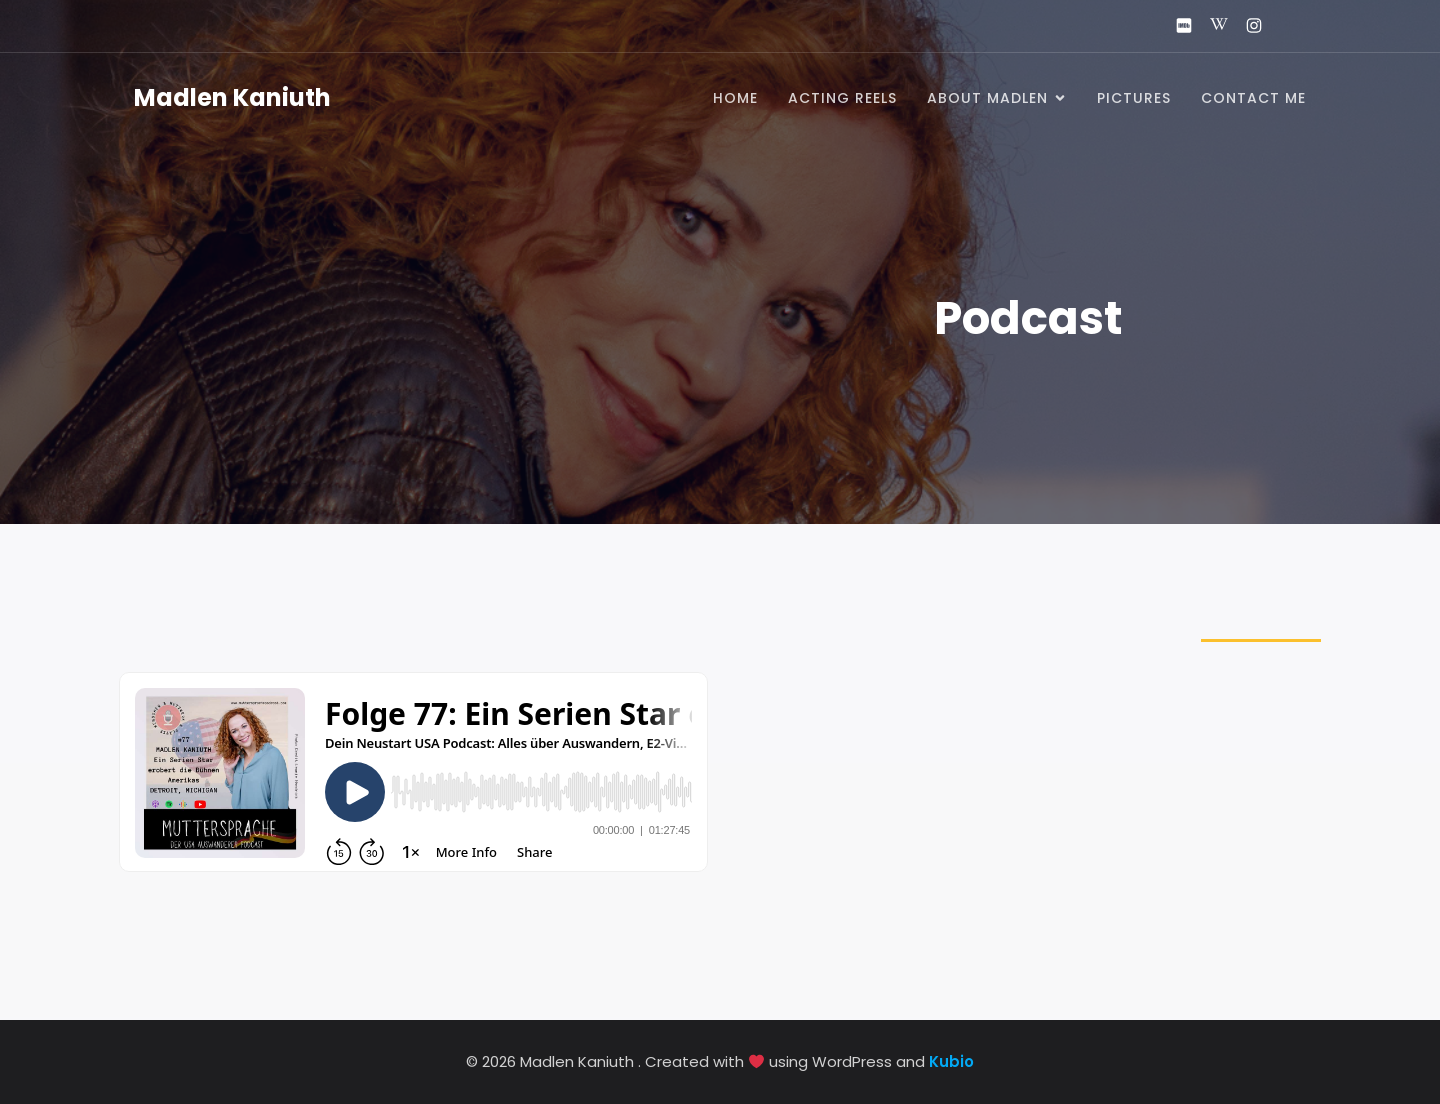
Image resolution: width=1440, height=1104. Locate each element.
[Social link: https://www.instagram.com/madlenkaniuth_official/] (1245, 26)
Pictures (1134, 98)
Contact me (1253, 98)
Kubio (951, 1061)
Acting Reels (842, 98)
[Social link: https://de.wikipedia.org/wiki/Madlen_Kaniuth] (1210, 26)
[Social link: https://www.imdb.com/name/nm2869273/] (1175, 26)
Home (735, 98)
